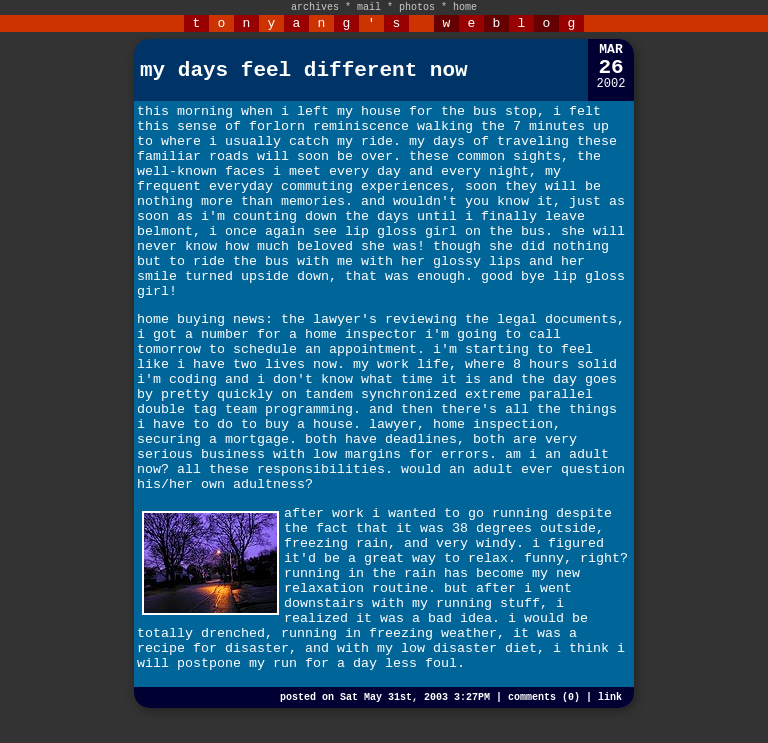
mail (369, 7)
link (610, 697)
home (465, 7)
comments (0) (544, 697)
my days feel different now (304, 70)
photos (417, 7)
